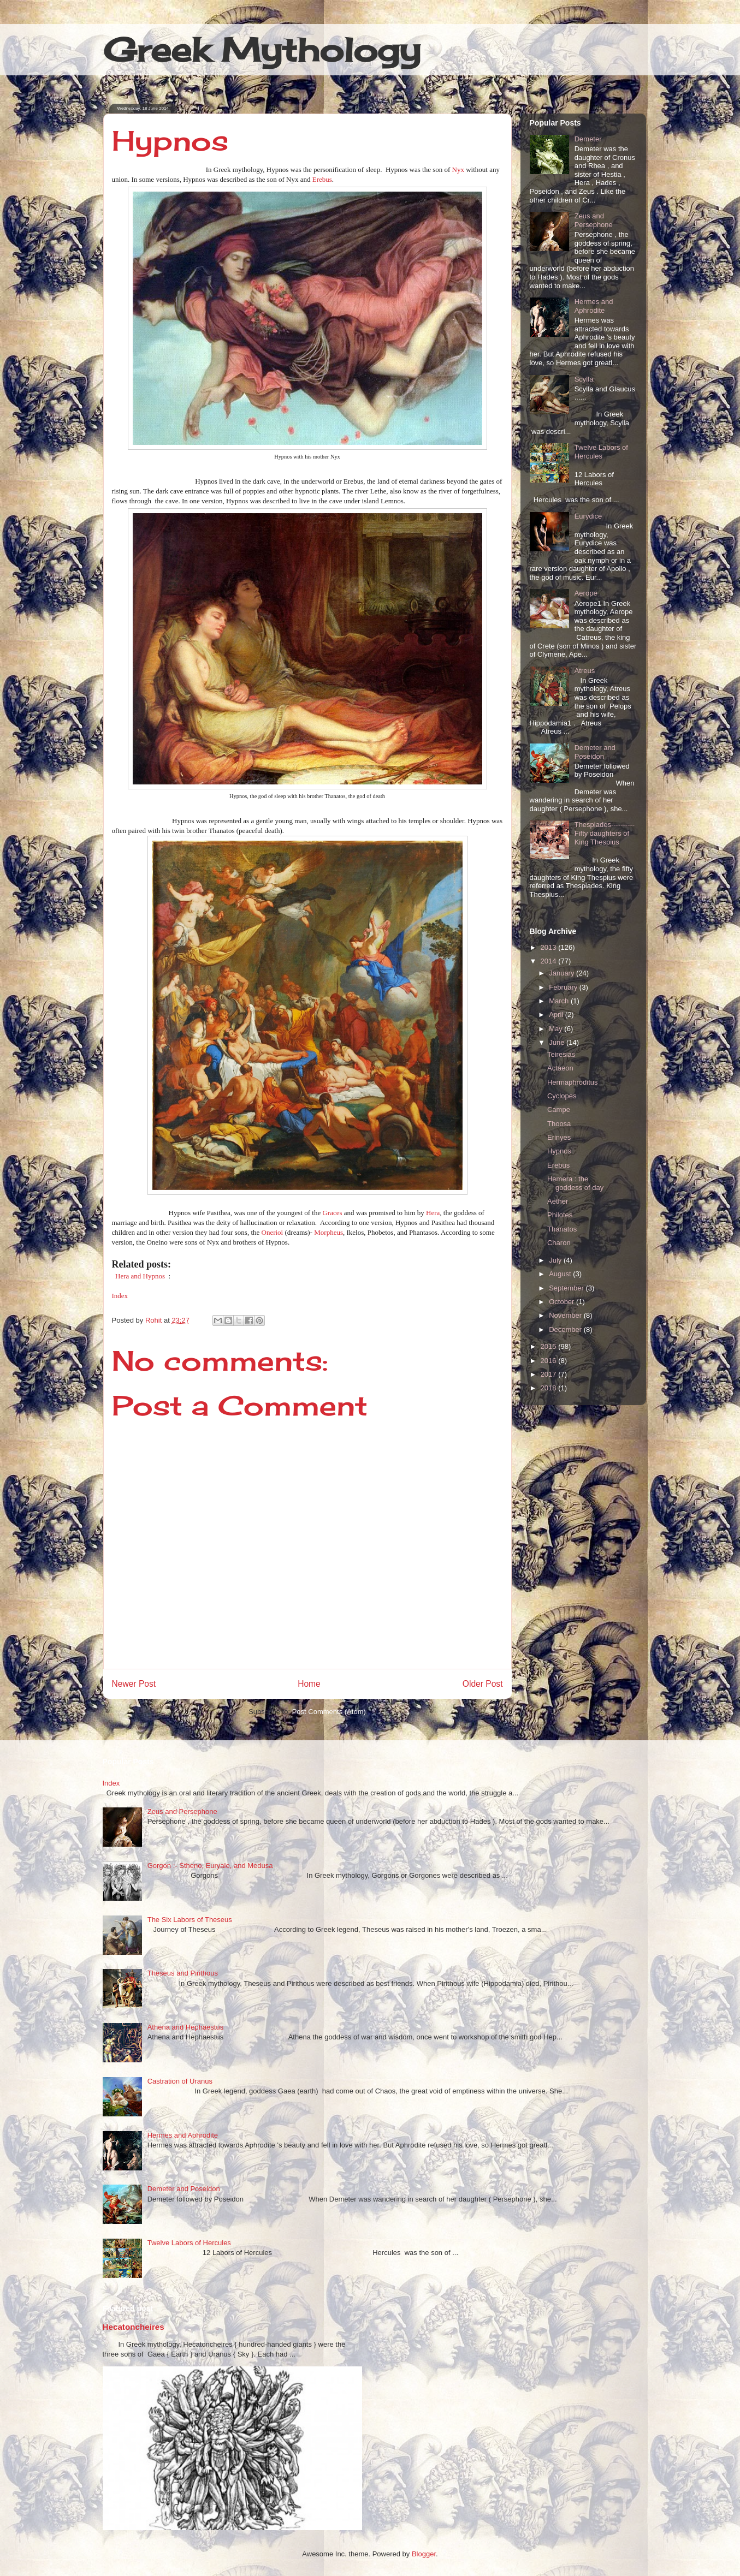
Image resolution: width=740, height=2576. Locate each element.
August (561, 1274)
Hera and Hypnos (140, 1276)
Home (309, 1683)
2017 (550, 1374)
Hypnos (559, 1151)
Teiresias (561, 1054)
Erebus (322, 179)
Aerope (586, 593)
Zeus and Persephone (594, 220)
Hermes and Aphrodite (594, 306)
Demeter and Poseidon (595, 751)
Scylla (584, 379)
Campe (558, 1109)
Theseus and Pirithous (182, 1973)
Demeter (588, 139)
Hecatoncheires (133, 2326)
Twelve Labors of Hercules (601, 451)
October (562, 1302)
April (557, 1014)
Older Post (483, 1683)
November (566, 1315)
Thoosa (559, 1124)
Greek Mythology (262, 49)
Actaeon (560, 1068)
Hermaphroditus (572, 1082)
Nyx (458, 169)
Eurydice (588, 516)
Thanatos (562, 1229)
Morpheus (328, 1232)
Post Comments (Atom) (329, 1712)
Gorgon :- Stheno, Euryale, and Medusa (210, 1865)
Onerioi (273, 1232)
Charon (559, 1243)
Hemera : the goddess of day (575, 1183)
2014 (550, 961)
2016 (550, 1361)
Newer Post (134, 1683)
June (557, 1042)
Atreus (585, 671)
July (556, 1260)
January (562, 973)
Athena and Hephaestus (185, 2027)
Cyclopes (561, 1096)
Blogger (424, 2554)
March (560, 1001)
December (566, 1329)
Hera (433, 1213)
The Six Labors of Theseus (189, 1919)
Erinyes (559, 1137)
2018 (550, 1388)
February (564, 987)
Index (120, 1296)
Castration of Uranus (179, 2081)
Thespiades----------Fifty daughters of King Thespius (605, 833)
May (556, 1029)
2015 (550, 1346)
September (567, 1288)
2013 (550, 947)
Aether (557, 1201)
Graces (332, 1213)
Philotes (559, 1215)
